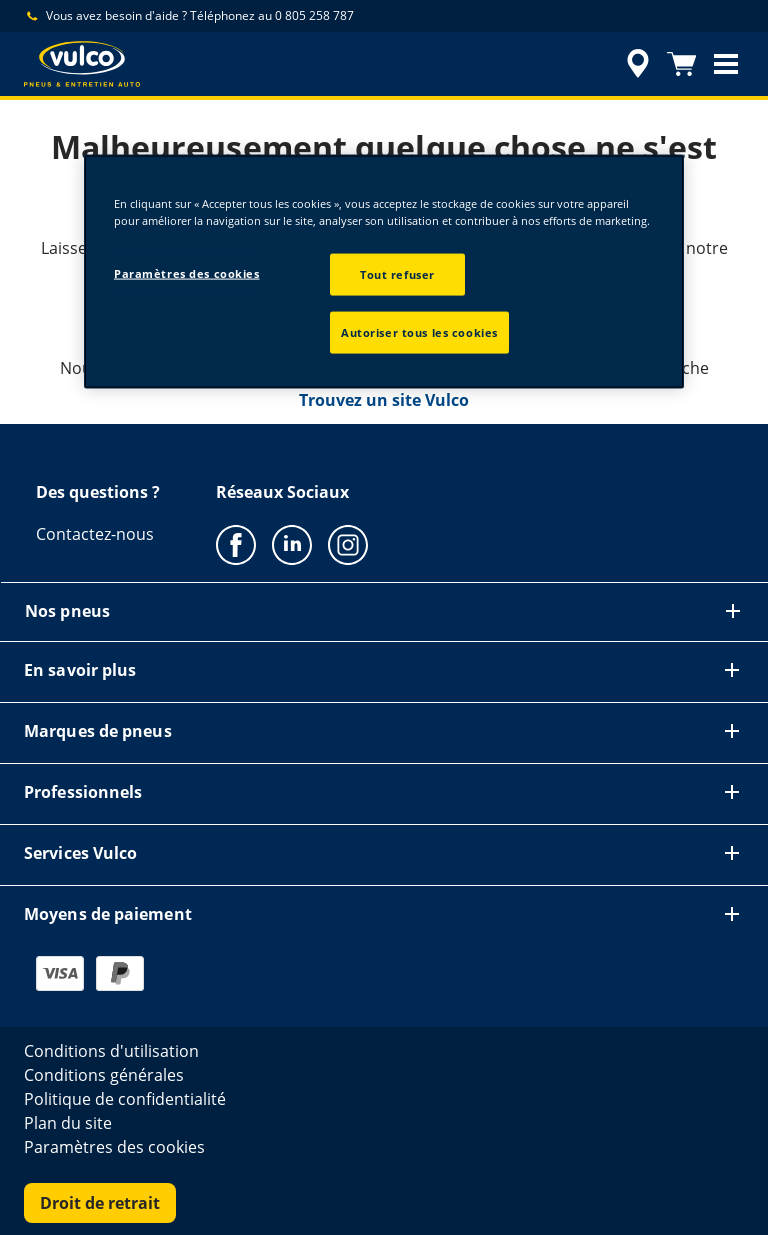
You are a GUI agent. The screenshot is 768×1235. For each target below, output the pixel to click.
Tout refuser (397, 274)
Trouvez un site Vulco (384, 400)
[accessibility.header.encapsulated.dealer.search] (635, 64)
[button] (726, 64)
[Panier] (682, 64)
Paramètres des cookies (187, 273)
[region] (384, 272)
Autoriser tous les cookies (419, 332)
